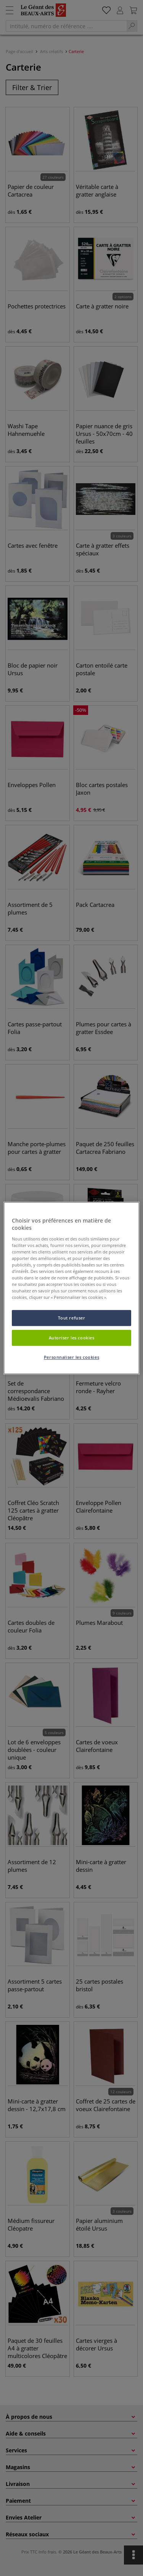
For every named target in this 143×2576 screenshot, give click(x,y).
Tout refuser (71, 1318)
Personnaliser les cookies (71, 1357)
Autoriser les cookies (72, 1337)
